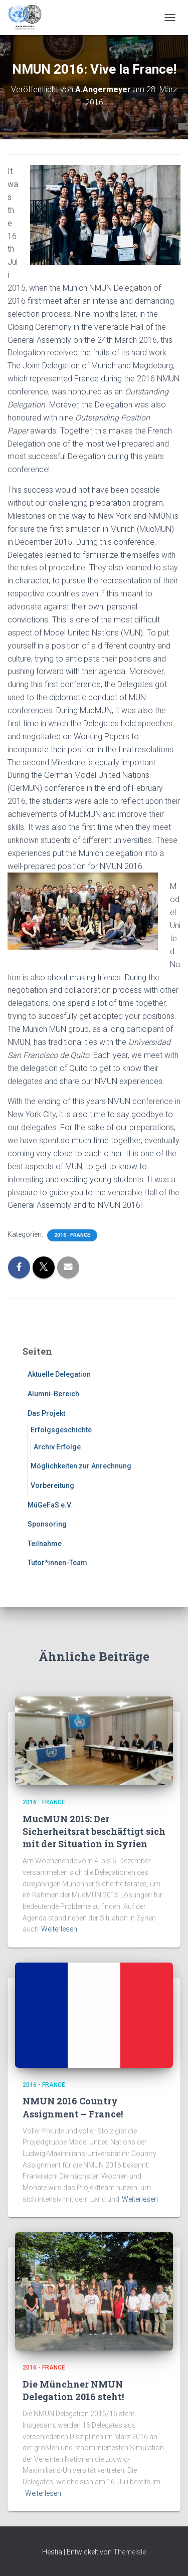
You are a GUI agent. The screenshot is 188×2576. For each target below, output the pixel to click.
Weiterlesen (59, 1929)
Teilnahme (45, 1544)
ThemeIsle (129, 2552)
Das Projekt (46, 1413)
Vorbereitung (52, 1485)
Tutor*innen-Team (57, 1563)
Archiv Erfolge (57, 1447)
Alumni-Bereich (53, 1394)
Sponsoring (47, 1524)
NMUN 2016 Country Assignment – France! (73, 2107)
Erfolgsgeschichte (61, 1430)
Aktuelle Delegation (59, 1374)
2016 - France (72, 1235)
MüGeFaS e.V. (50, 1505)
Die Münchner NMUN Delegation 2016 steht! (73, 2390)
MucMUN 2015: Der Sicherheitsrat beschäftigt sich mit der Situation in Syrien (94, 1831)
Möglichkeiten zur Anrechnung (81, 1466)
